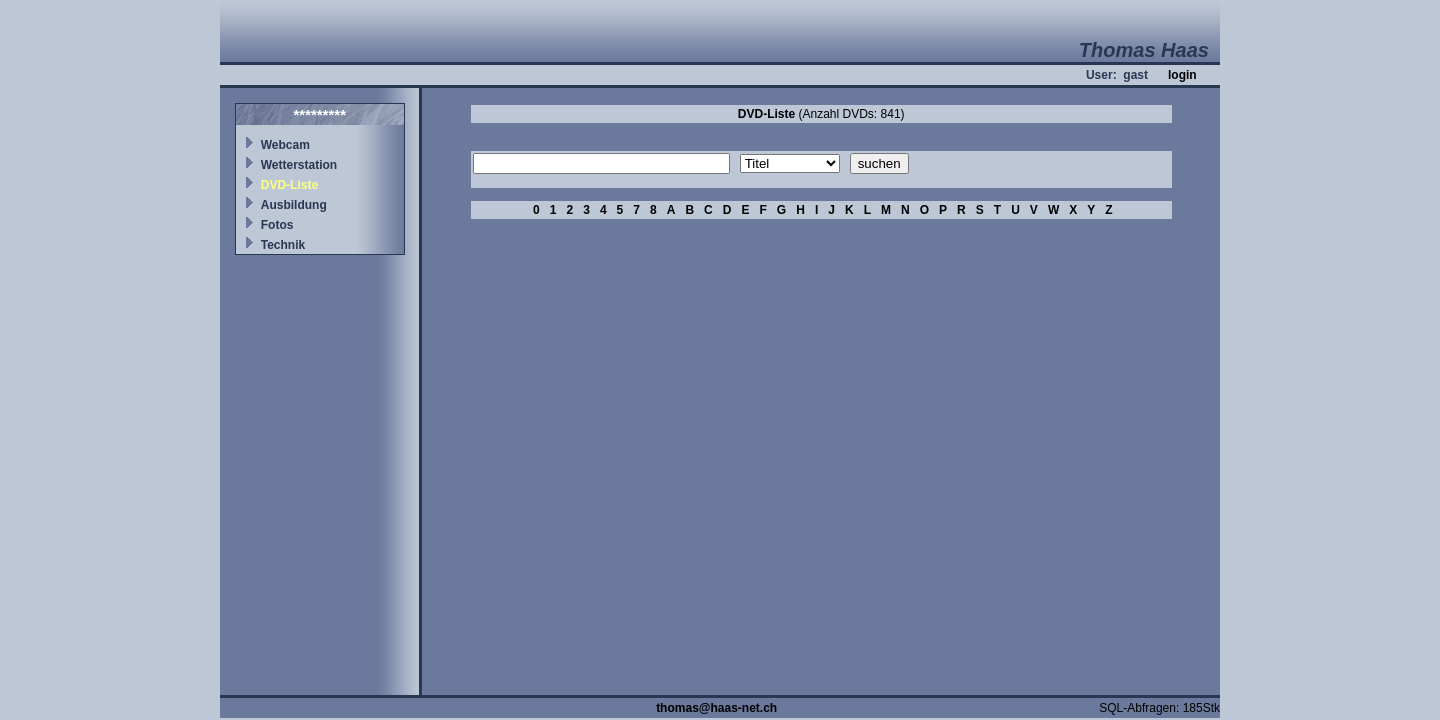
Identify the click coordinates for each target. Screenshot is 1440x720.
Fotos (277, 225)
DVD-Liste (289, 185)
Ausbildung (294, 205)
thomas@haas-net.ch (716, 708)
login (1182, 75)
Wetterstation (299, 165)
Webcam (285, 145)
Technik (283, 245)
